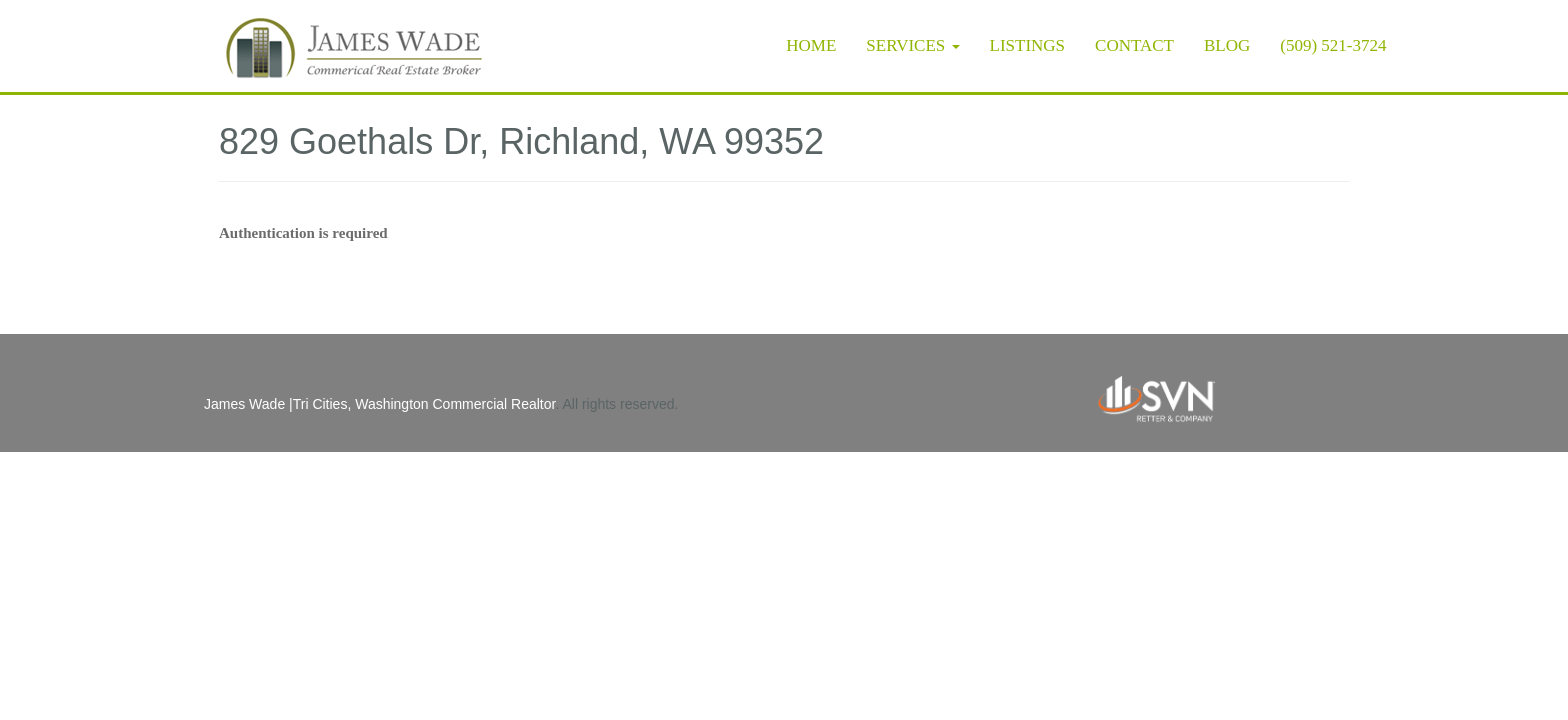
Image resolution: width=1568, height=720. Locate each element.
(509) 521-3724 (1333, 45)
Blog (1227, 45)
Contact (1134, 45)
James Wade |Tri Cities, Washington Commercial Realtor (379, 404)
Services (912, 45)
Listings (1028, 45)
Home (811, 45)
